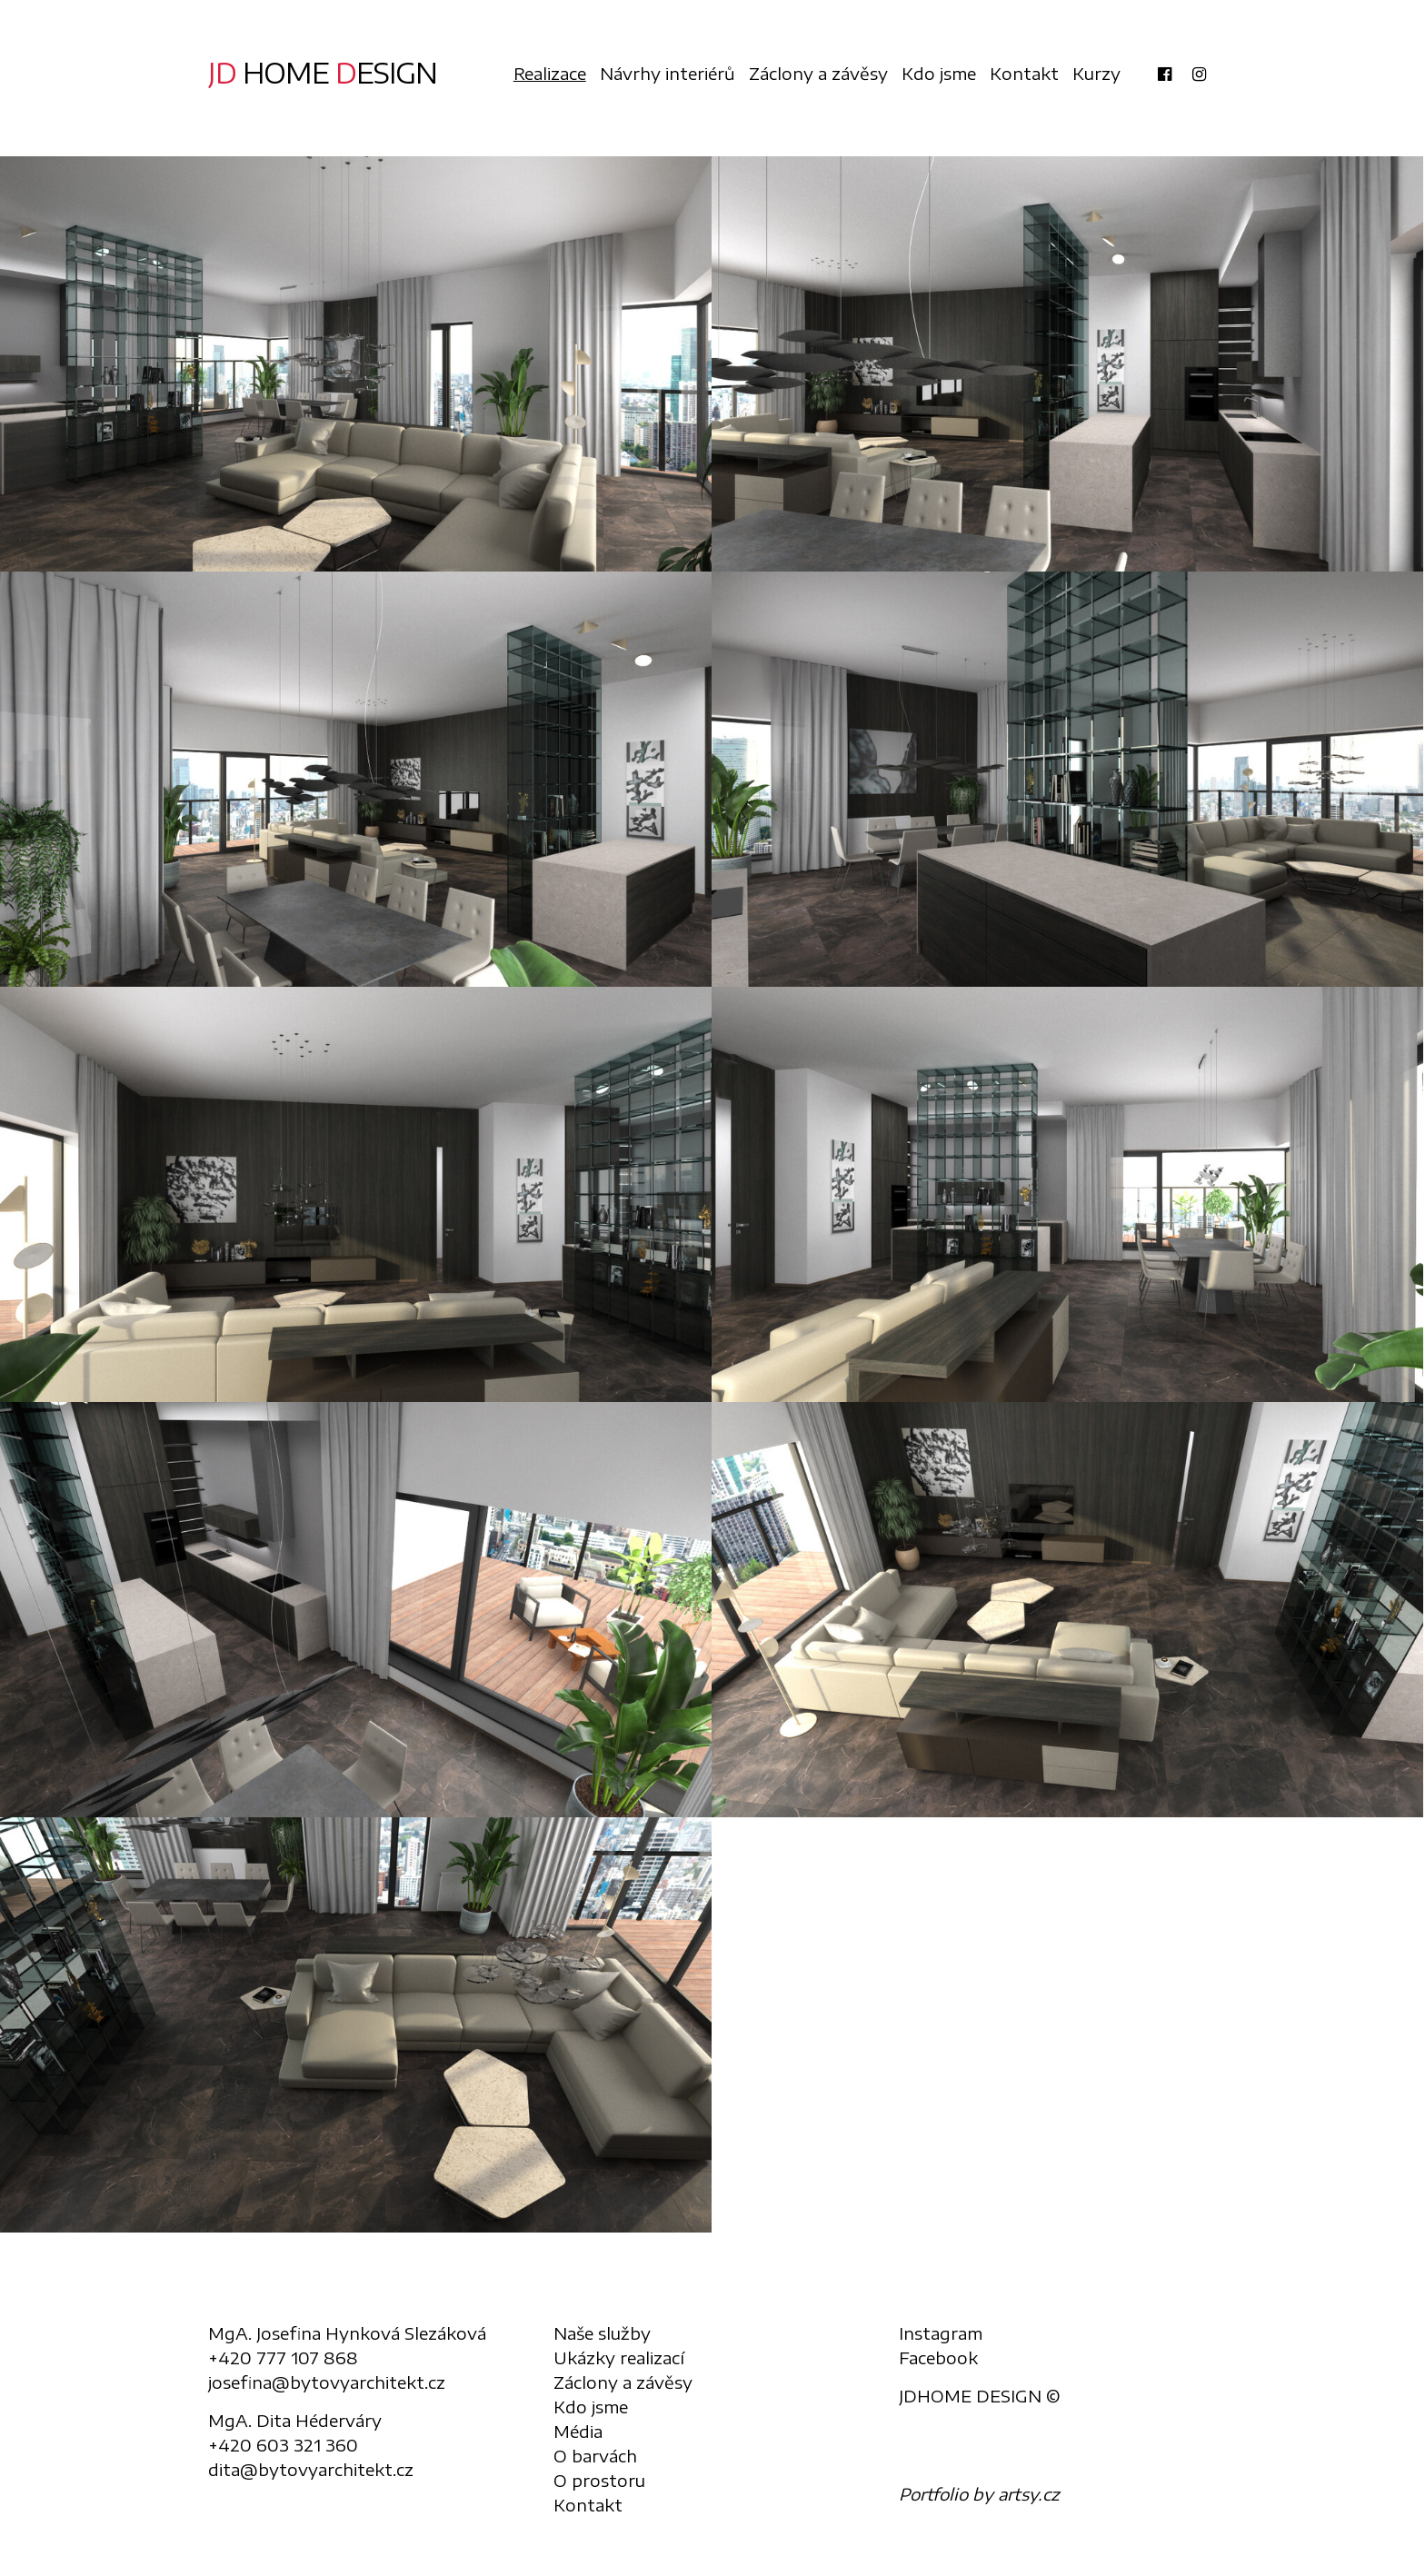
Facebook (938, 2357)
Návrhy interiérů (667, 73)
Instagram (940, 2332)
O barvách (595, 2455)
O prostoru (599, 2480)
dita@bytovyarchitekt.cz (311, 2469)
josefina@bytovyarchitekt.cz (326, 2382)
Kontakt (1024, 73)
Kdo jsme (939, 73)
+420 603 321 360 (283, 2444)
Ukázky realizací (618, 2357)
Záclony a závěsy (818, 73)
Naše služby (602, 2332)
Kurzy (1096, 73)
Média (578, 2431)
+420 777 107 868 (283, 2357)
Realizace (549, 73)
